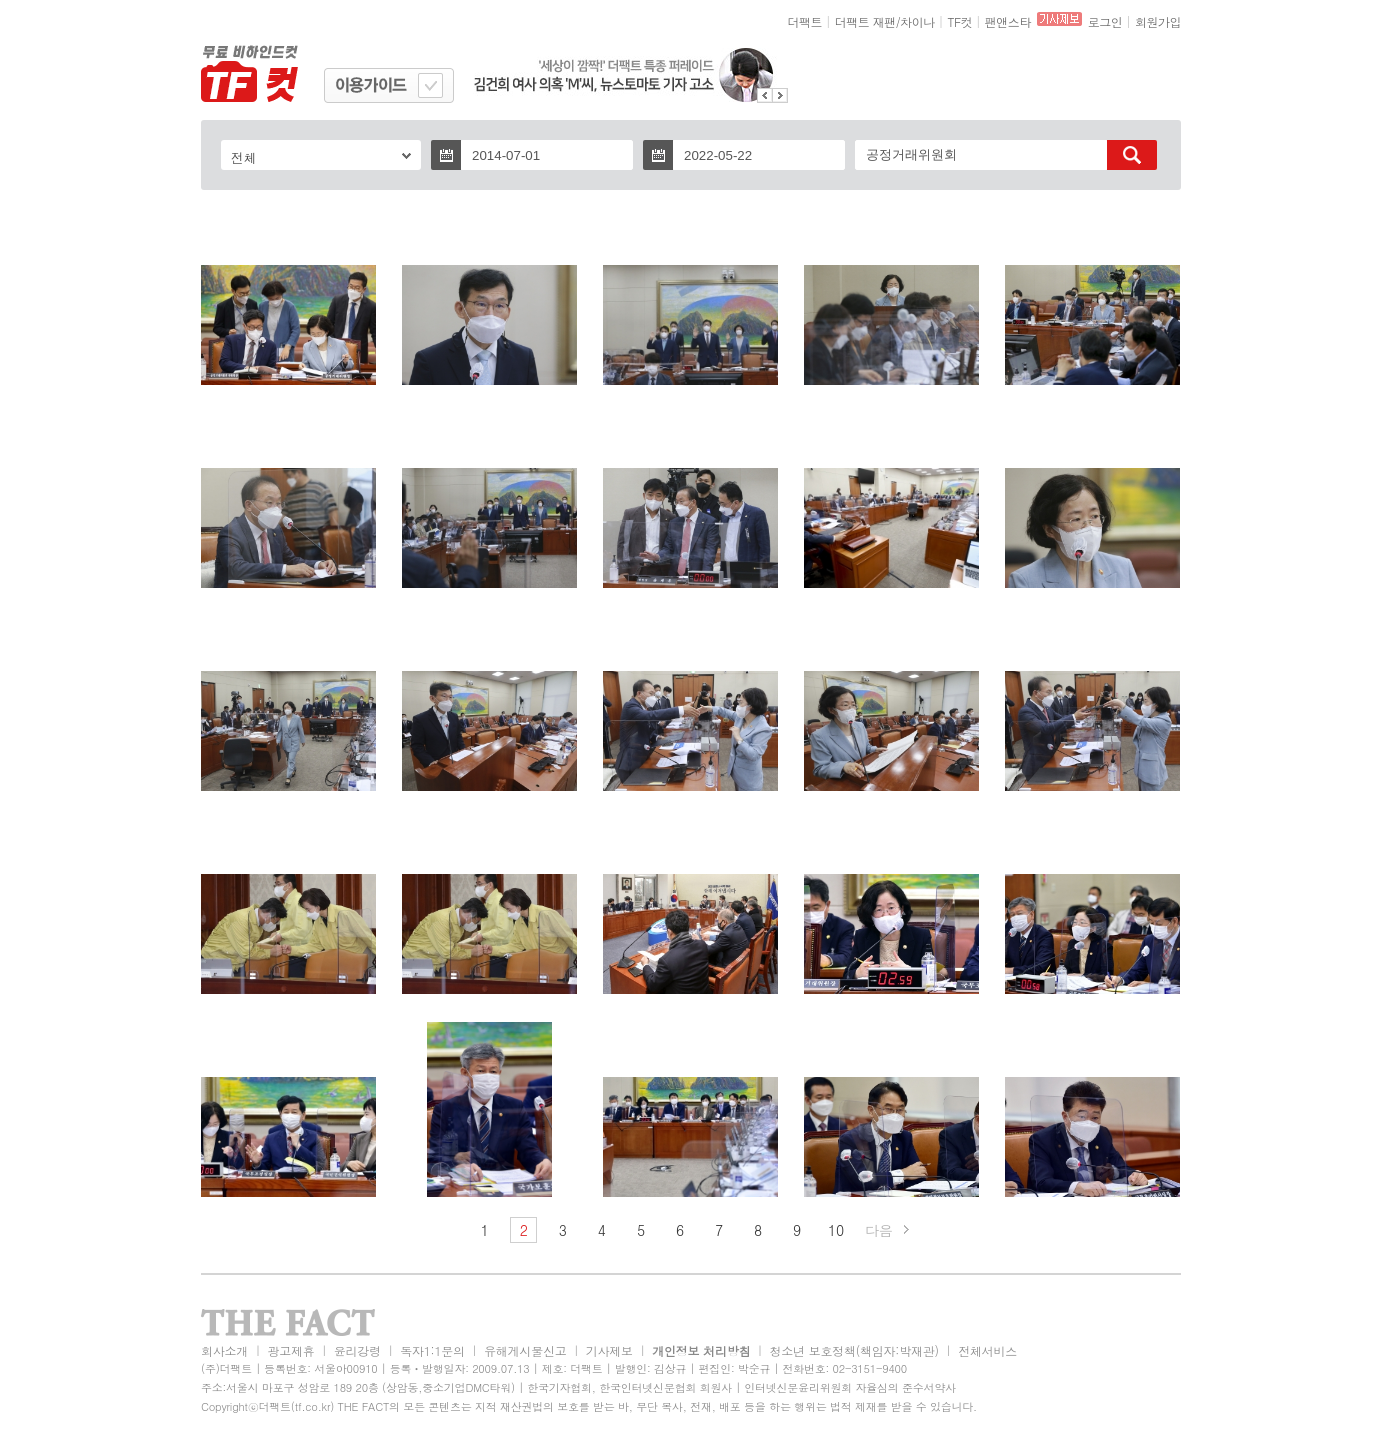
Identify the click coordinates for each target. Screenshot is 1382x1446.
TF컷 (959, 21)
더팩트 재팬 (865, 21)
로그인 (1105, 21)
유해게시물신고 (525, 1350)
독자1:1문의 (432, 1350)
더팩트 (805, 21)
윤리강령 (357, 1350)
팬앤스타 (1008, 21)
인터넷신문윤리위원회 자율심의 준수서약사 (850, 1387)
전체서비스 (987, 1350)
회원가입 (1158, 21)
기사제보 (609, 1350)
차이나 (917, 21)
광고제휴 (290, 1350)
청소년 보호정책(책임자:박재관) (854, 1350)
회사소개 (224, 1350)
